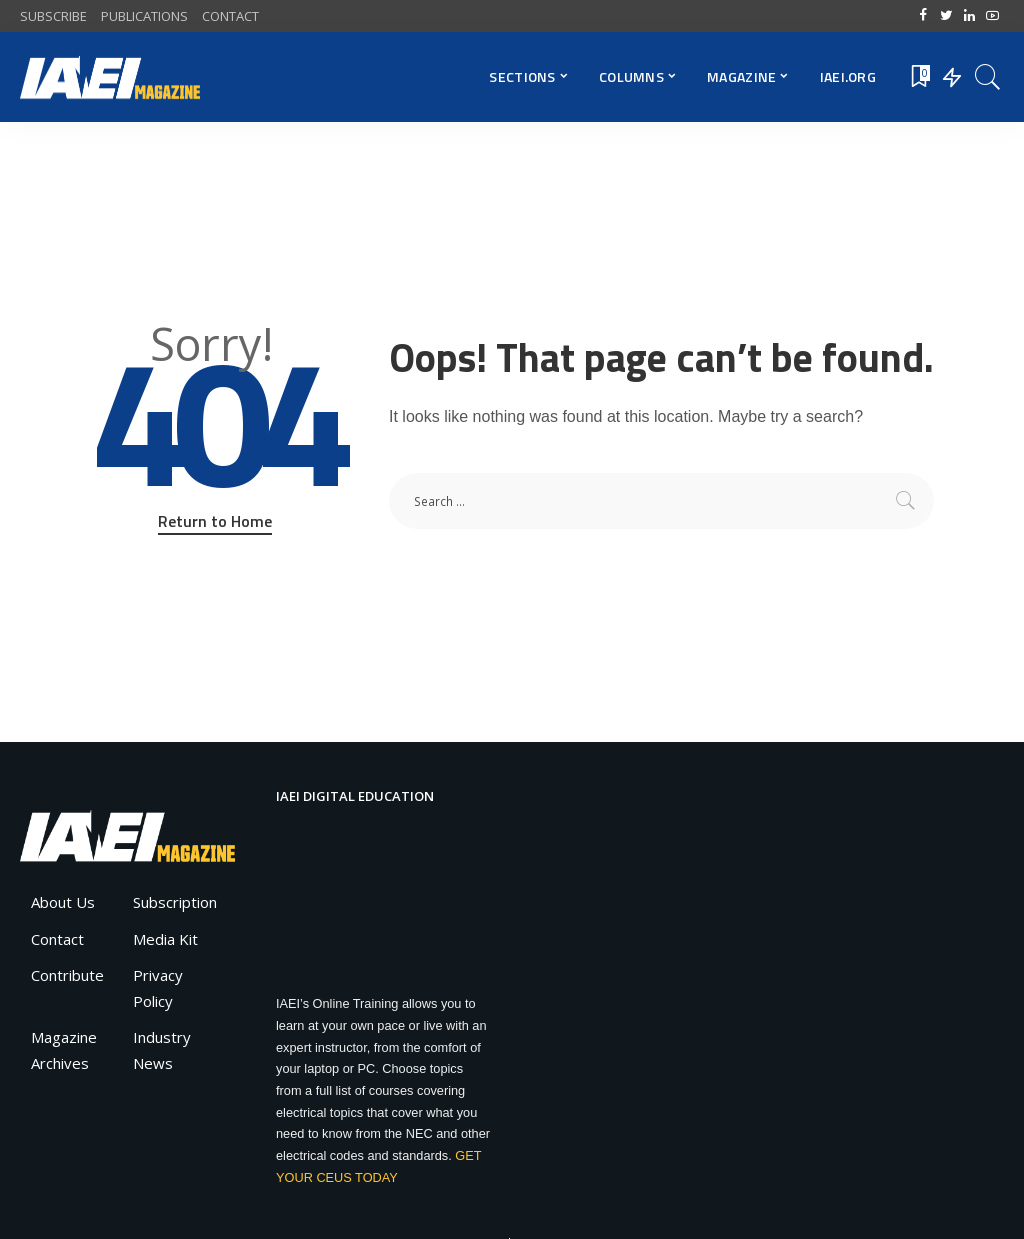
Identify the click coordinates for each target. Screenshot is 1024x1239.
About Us (63, 902)
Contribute (67, 975)
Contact (57, 939)
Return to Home (215, 521)
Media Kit (165, 939)
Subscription (175, 902)
